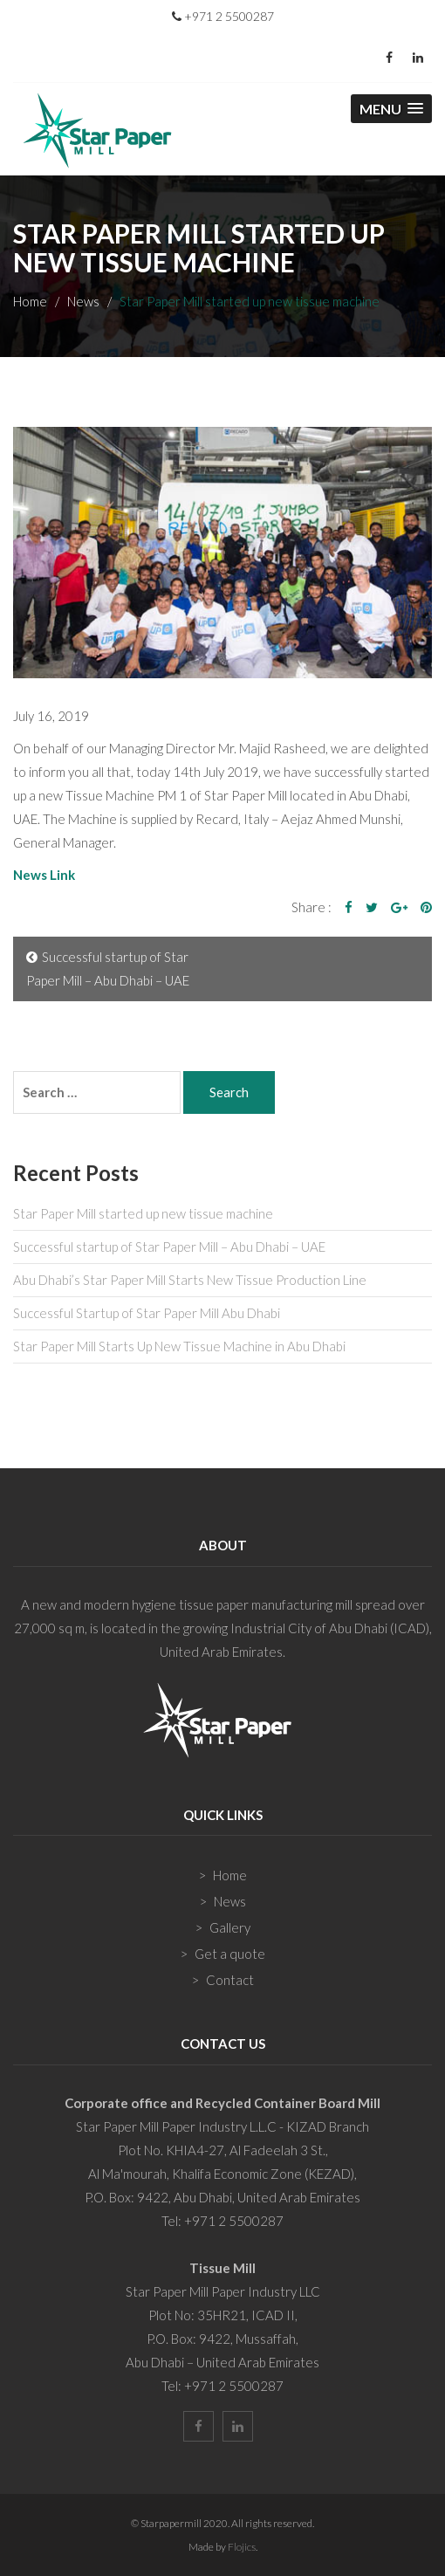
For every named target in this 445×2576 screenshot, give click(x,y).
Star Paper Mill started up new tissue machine (143, 1213)
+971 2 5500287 (223, 16)
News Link (44, 875)
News (83, 301)
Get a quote (230, 1953)
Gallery (229, 1927)
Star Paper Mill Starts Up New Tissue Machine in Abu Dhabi (179, 1346)
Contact (230, 1980)
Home (30, 301)
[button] (391, 108)
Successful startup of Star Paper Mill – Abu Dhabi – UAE (107, 968)
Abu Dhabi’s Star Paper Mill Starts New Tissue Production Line (189, 1280)
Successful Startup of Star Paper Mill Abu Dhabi (146, 1313)
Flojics (242, 2546)
